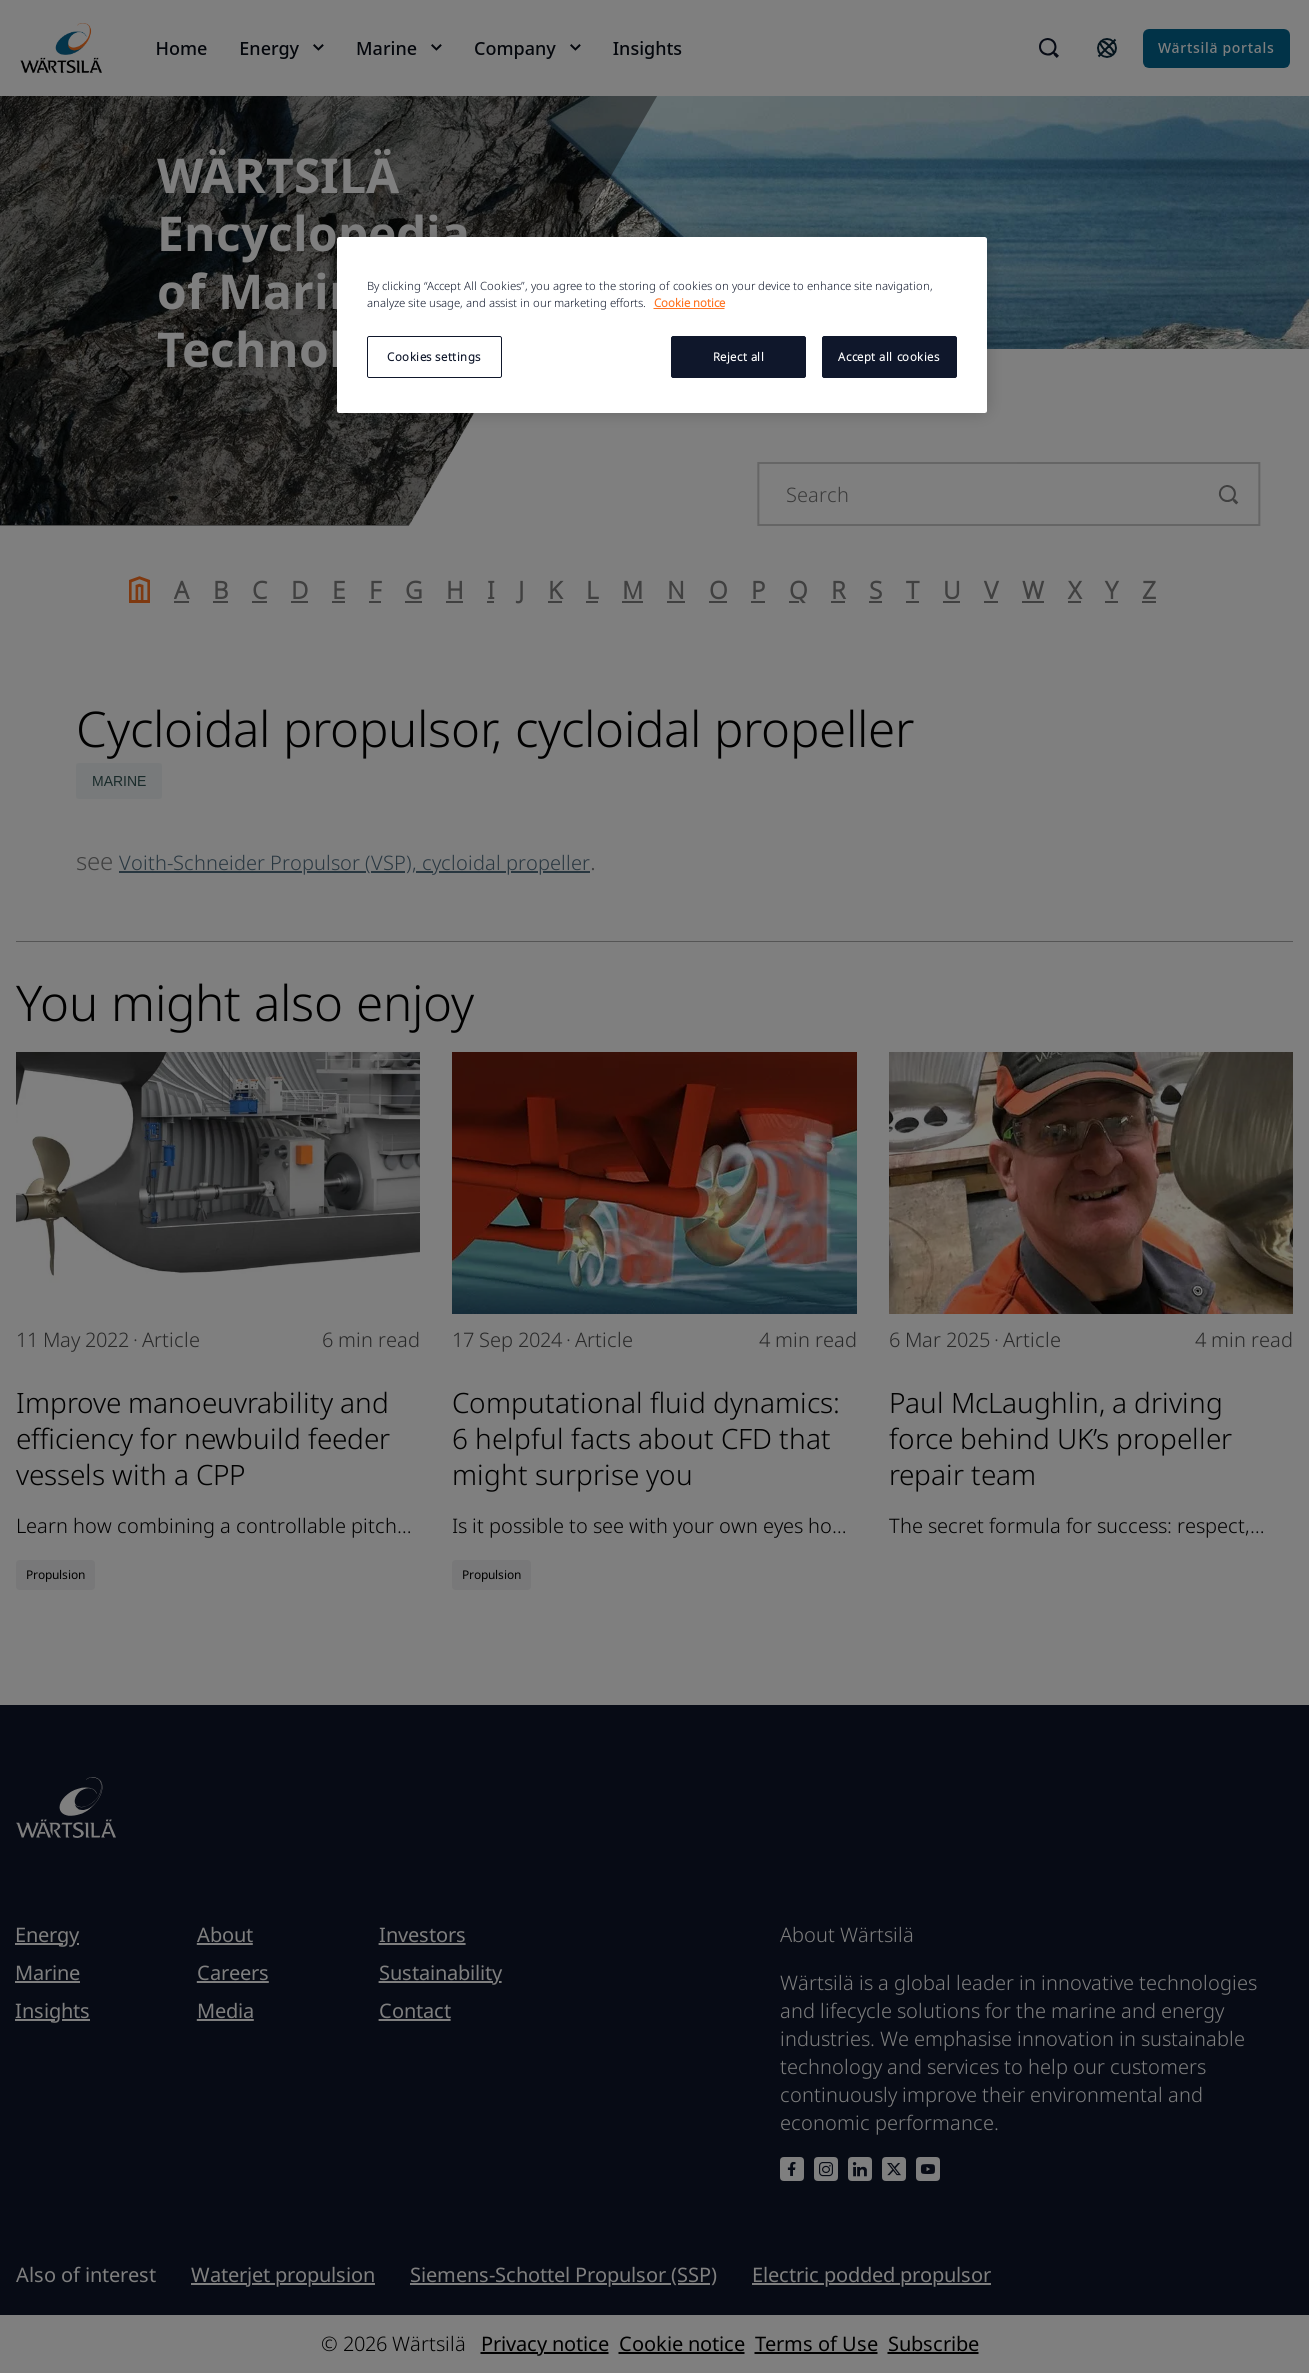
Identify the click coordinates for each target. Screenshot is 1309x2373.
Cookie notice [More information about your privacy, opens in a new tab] (689, 302)
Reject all (739, 356)
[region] (662, 325)
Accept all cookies (888, 356)
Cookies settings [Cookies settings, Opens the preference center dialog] (434, 356)
